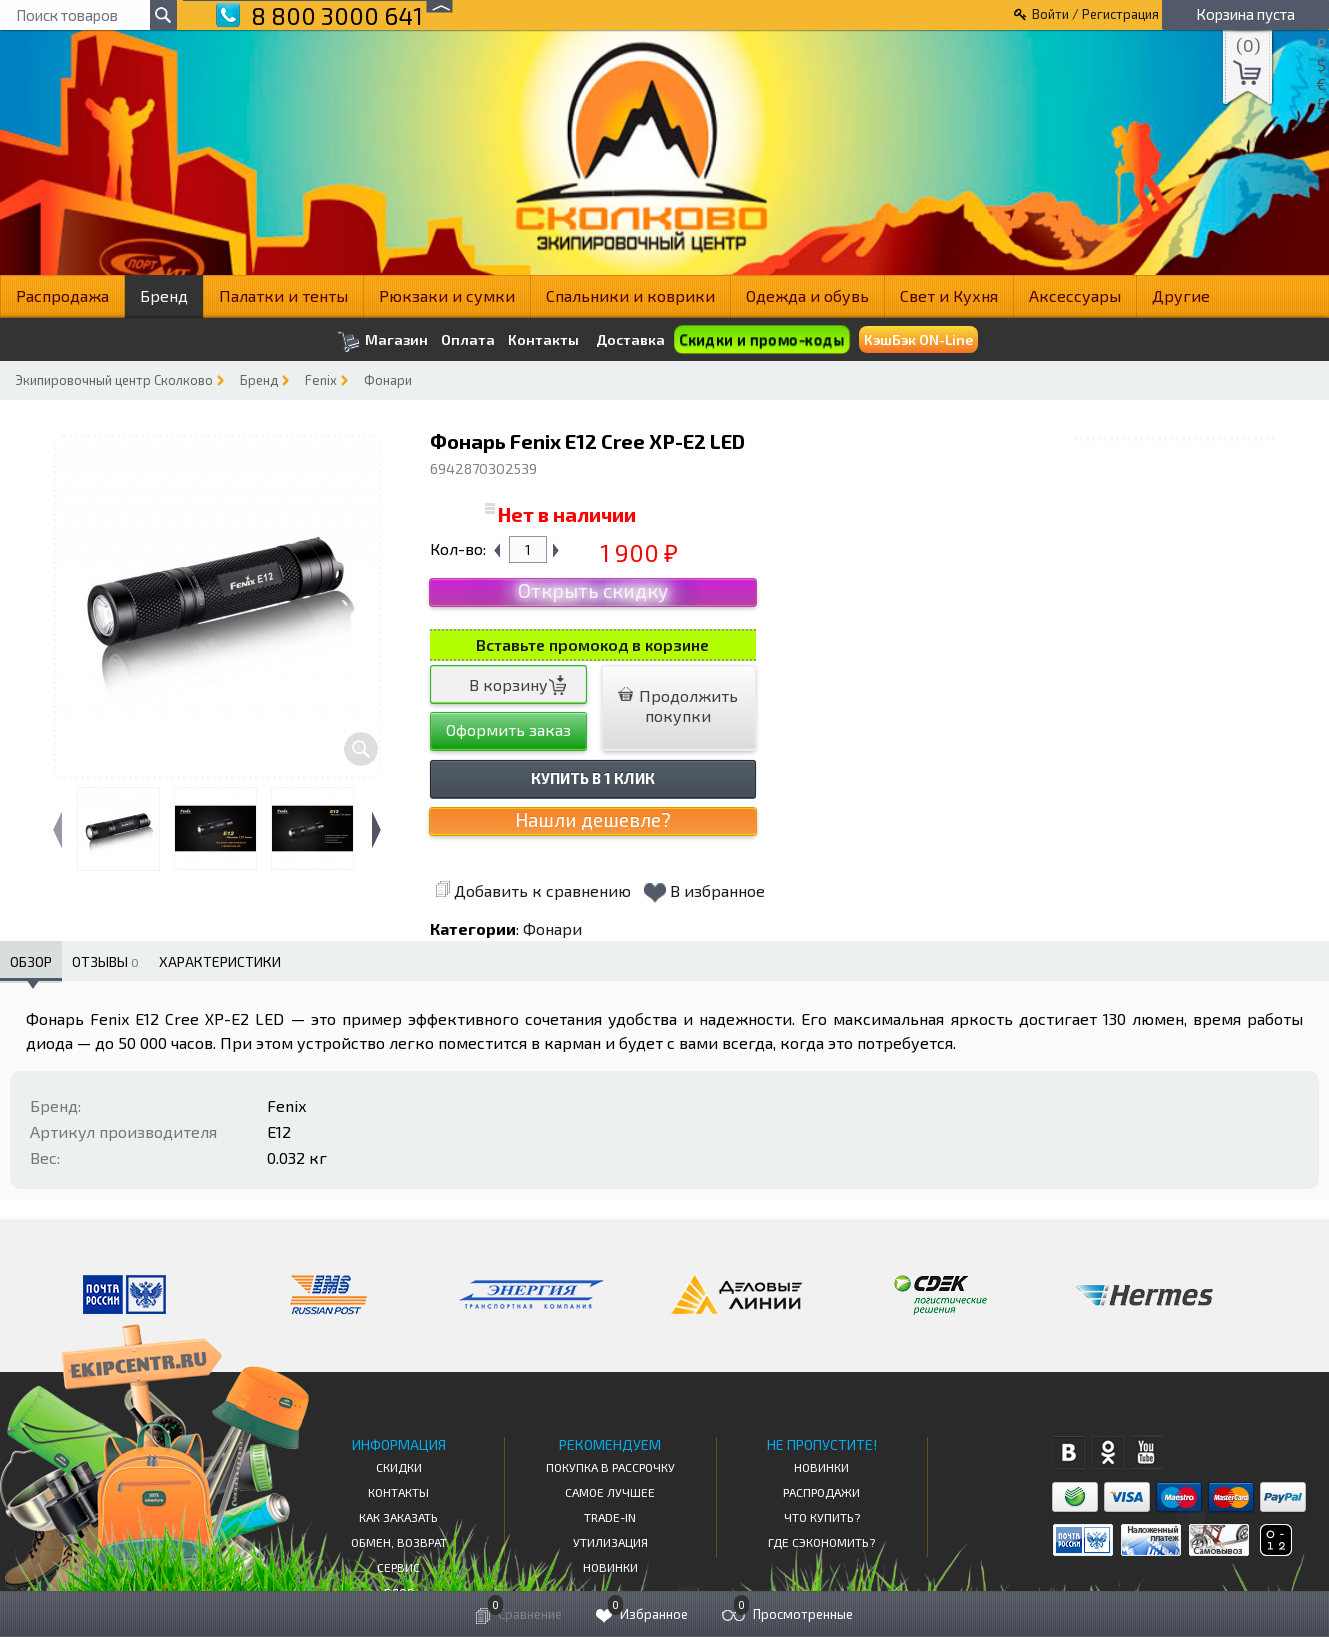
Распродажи (821, 1492)
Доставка (630, 339)
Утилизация (610, 1542)
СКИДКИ (399, 1467)
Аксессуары (1075, 295)
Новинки (610, 1567)
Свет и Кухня (949, 295)
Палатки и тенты (283, 295)
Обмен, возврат (399, 1542)
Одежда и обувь (807, 295)
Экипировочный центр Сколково (114, 380)
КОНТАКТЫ (398, 1492)
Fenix (321, 380)
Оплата (468, 340)
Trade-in (610, 1517)
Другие (1181, 295)
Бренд (164, 295)
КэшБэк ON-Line (918, 339)
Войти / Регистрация (1095, 14)
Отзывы (105, 961)
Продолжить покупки (678, 705)
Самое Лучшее (610, 1492)
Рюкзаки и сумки (447, 295)
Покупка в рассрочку (610, 1467)
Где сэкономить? (821, 1542)
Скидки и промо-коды (762, 339)
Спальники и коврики (630, 295)
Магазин (382, 341)
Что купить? (822, 1517)
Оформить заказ (508, 729)
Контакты (543, 340)
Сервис (398, 1567)
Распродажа (62, 295)
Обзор (31, 961)
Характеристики (220, 961)
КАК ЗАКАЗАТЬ (398, 1517)
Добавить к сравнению (533, 890)
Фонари (388, 380)
